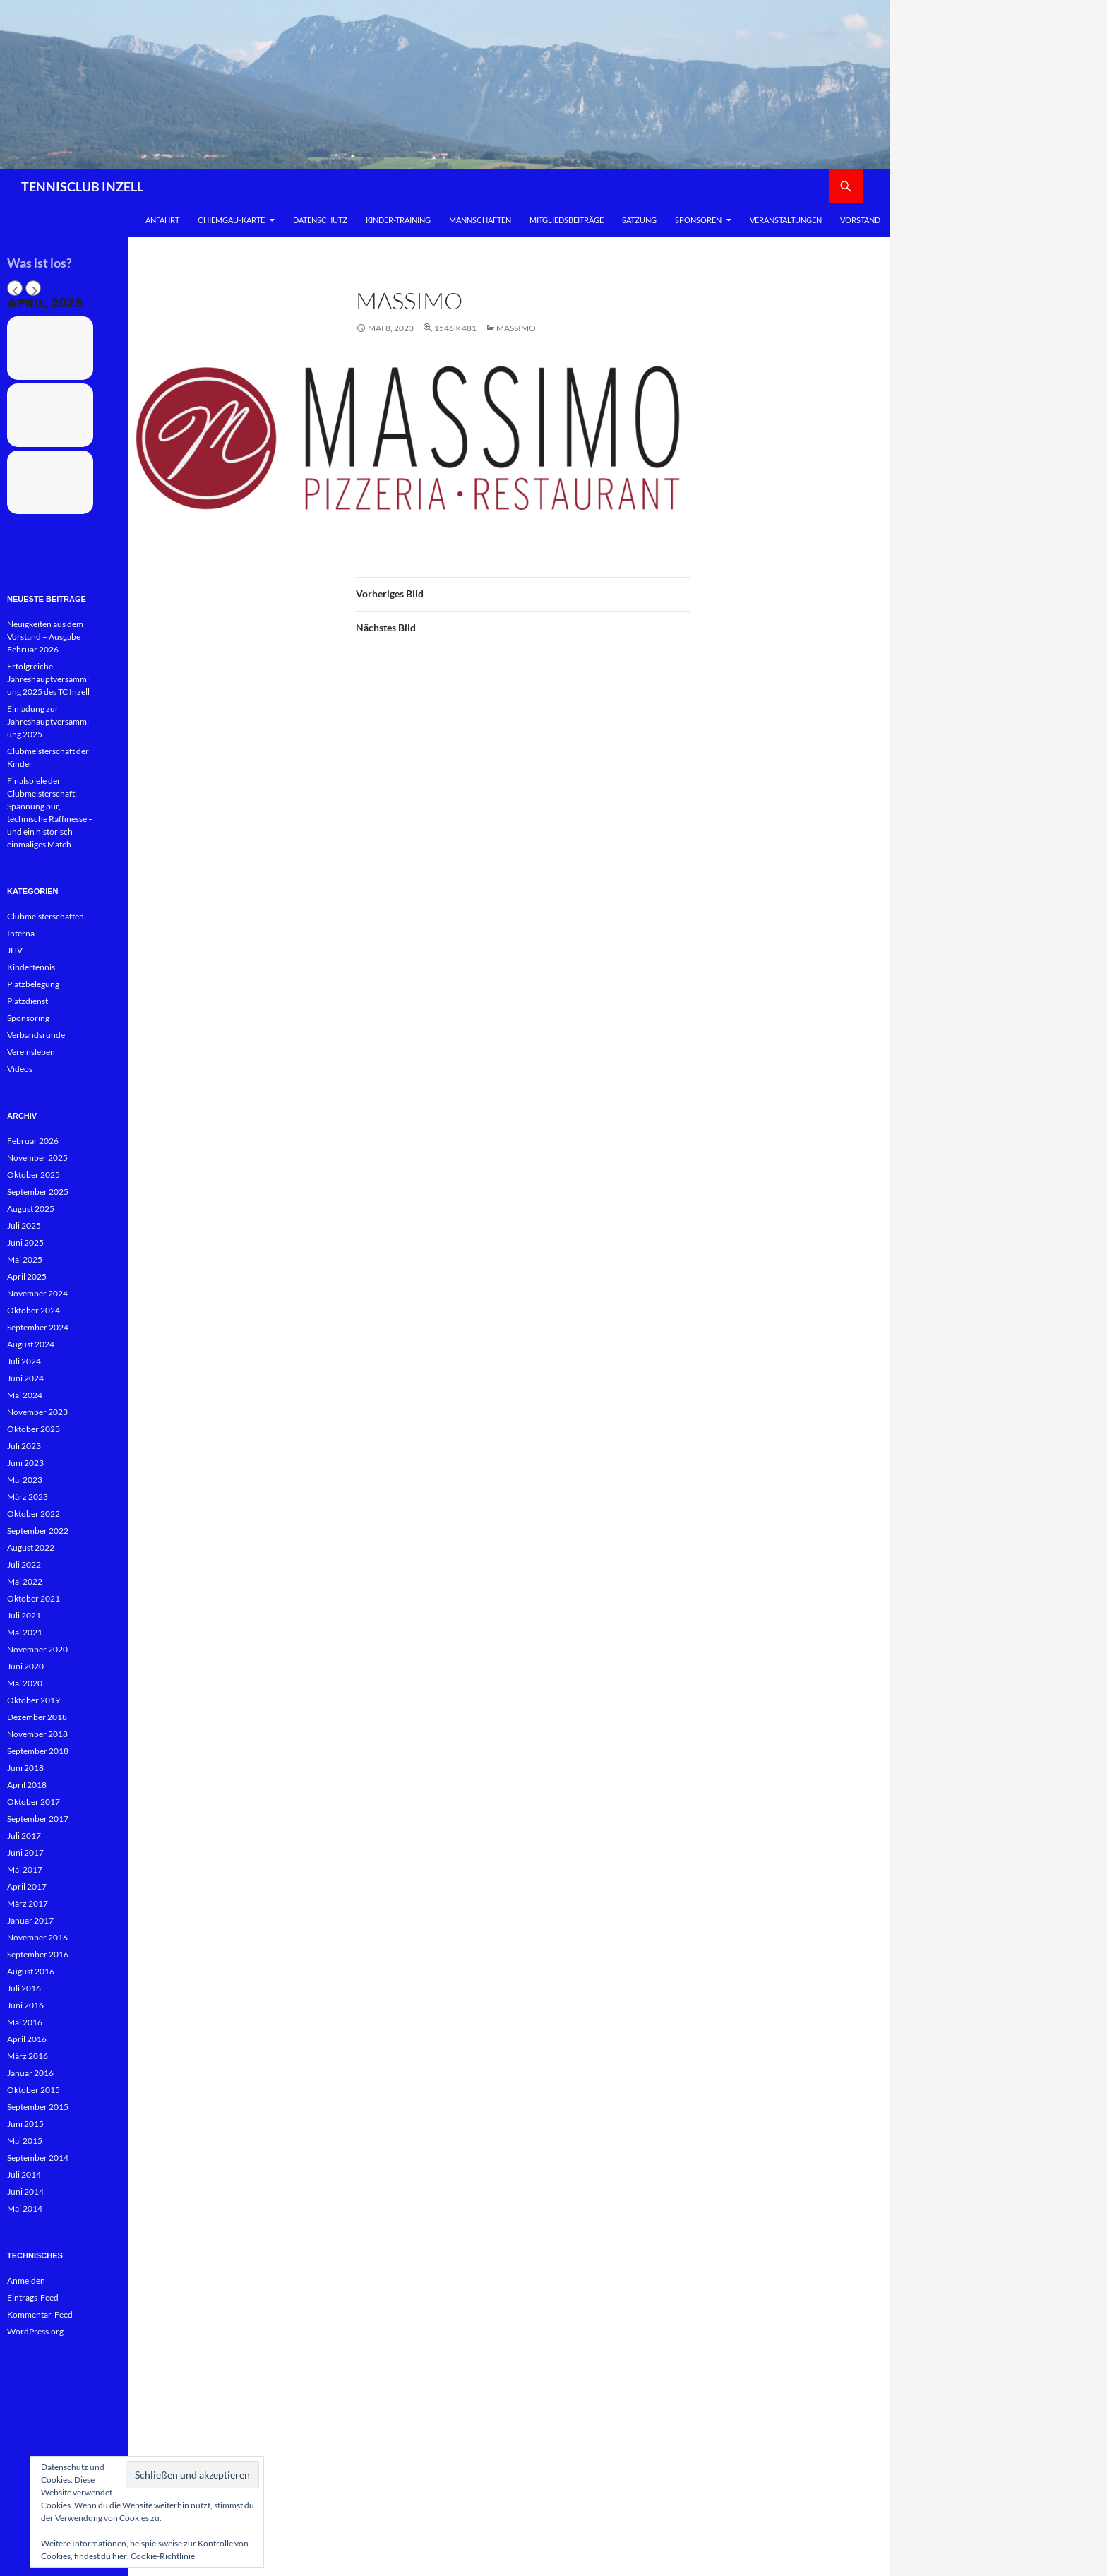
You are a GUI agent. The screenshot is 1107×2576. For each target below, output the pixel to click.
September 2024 (37, 1327)
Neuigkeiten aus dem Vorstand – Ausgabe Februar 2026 (45, 637)
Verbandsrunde (36, 1035)
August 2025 (30, 1208)
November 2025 (37, 1157)
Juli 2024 (24, 1361)
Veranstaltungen (786, 220)
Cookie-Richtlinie (163, 2556)
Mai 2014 (24, 2208)
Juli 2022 (24, 1564)
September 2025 (37, 1191)
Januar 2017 (30, 1920)
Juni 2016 (25, 2005)
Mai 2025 (24, 1259)
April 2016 (27, 2039)
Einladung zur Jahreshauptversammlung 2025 (48, 721)
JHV (15, 950)
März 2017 (27, 1903)
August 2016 (30, 1971)
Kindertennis (31, 967)
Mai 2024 (24, 1395)
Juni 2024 (25, 1378)
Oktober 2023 (33, 1429)
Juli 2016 (24, 1988)
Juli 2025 (24, 1225)
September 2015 (37, 2106)
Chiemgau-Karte (231, 220)
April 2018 (27, 1784)
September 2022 (37, 1530)
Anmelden (26, 2280)
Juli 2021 (24, 1615)
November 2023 (37, 1412)
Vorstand (860, 220)
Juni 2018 (25, 1768)
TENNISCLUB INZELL (82, 186)
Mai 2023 (24, 1479)
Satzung (639, 220)
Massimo (516, 328)
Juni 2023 (25, 1462)
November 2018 (37, 1734)
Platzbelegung (33, 984)
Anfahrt (162, 220)
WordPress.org (35, 2331)
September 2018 (37, 1751)
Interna (21, 933)
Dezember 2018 (37, 1717)
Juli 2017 (24, 1835)
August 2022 (30, 1547)
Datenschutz (320, 220)
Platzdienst (27, 1001)
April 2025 (27, 1276)
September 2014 (37, 2157)
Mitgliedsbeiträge (566, 220)
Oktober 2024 (33, 1310)
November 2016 (37, 1937)
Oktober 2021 (33, 1598)
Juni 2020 (25, 1666)
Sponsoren (698, 220)
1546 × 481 (455, 328)
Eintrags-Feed (33, 2297)
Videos (19, 1068)
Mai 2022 (24, 1581)
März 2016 (27, 2056)
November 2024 (37, 1293)
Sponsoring (28, 1018)
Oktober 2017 (33, 1801)
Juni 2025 (25, 1242)
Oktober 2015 (33, 2090)
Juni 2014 (25, 2191)
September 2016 (37, 1954)
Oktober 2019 (33, 1700)
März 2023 (27, 1496)
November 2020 (37, 1649)
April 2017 (27, 1886)
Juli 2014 (24, 2174)
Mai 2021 (24, 1632)
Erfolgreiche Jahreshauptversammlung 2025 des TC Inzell (48, 679)
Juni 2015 (25, 2123)
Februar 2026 (33, 1140)
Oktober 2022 (33, 1513)
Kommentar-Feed (40, 2314)
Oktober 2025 (33, 1174)
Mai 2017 (24, 1869)
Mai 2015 (24, 2140)
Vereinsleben (31, 1051)
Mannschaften (480, 220)
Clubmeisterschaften (45, 916)
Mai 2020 (24, 1683)
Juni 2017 (25, 1852)
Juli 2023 (24, 1446)
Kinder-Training (398, 220)
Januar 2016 (30, 2073)
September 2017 (37, 1818)
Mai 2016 (24, 2022)
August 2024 (30, 1344)
